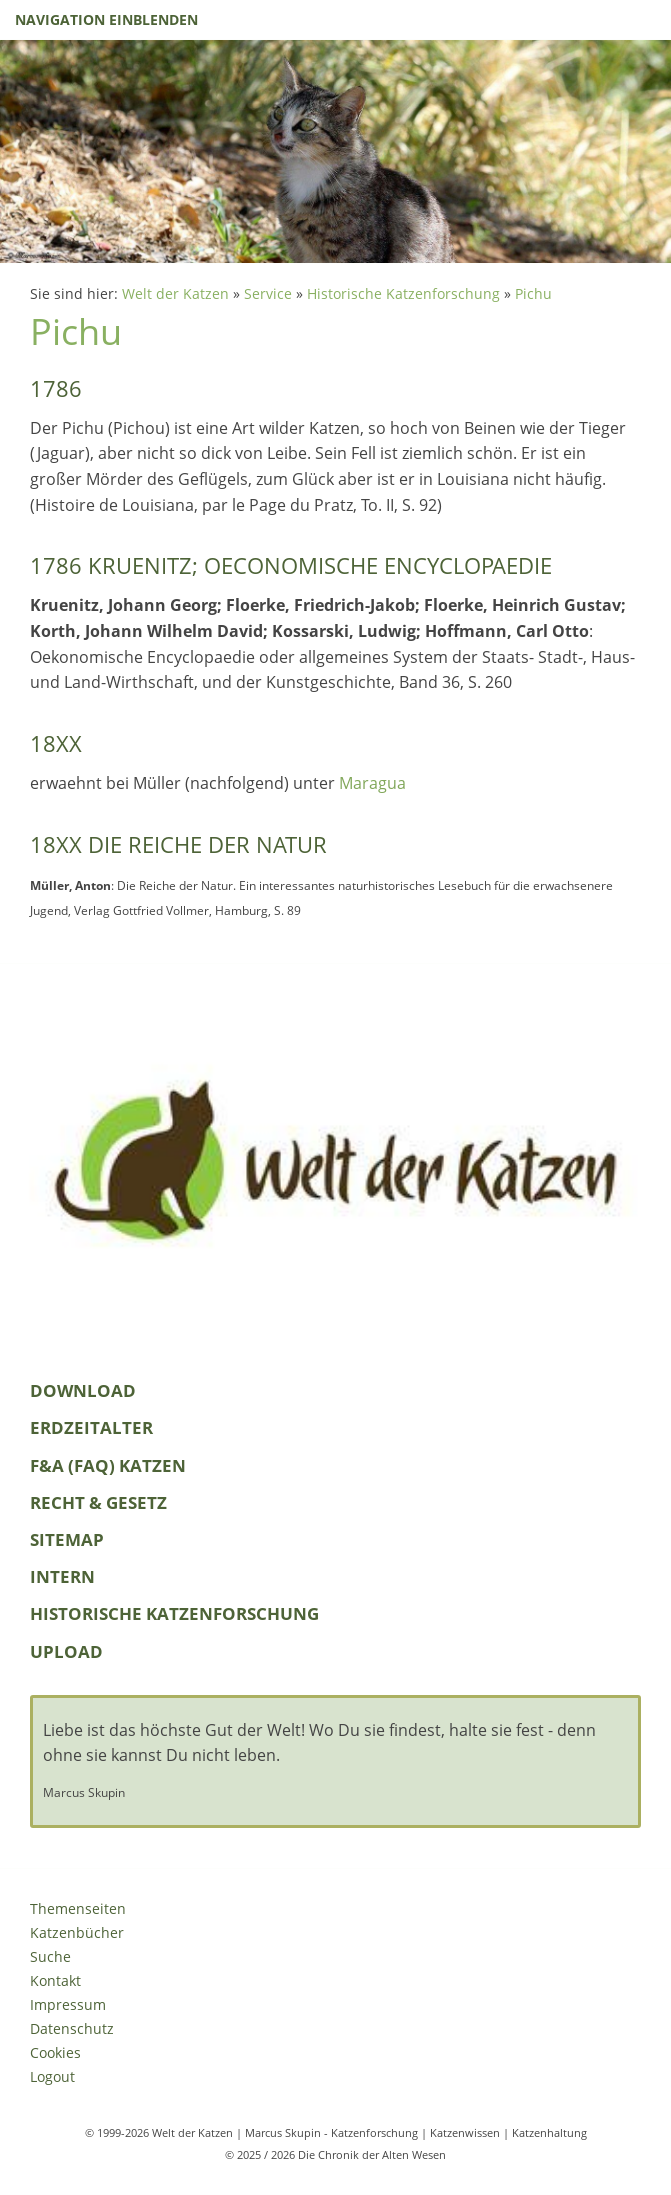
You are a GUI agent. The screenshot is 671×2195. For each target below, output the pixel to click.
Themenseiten (78, 1908)
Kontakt (55, 1980)
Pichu (533, 293)
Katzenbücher (77, 1932)
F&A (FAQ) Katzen (108, 1465)
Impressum (68, 2004)
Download (83, 1390)
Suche (50, 1956)
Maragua (372, 783)
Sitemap (67, 1539)
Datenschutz (72, 2028)
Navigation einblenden (106, 19)
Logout (52, 2076)
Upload (66, 1651)
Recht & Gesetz (98, 1502)
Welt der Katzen (175, 293)
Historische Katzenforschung (403, 293)
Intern (62, 1576)
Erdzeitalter (91, 1427)
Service (268, 293)
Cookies (55, 2052)
